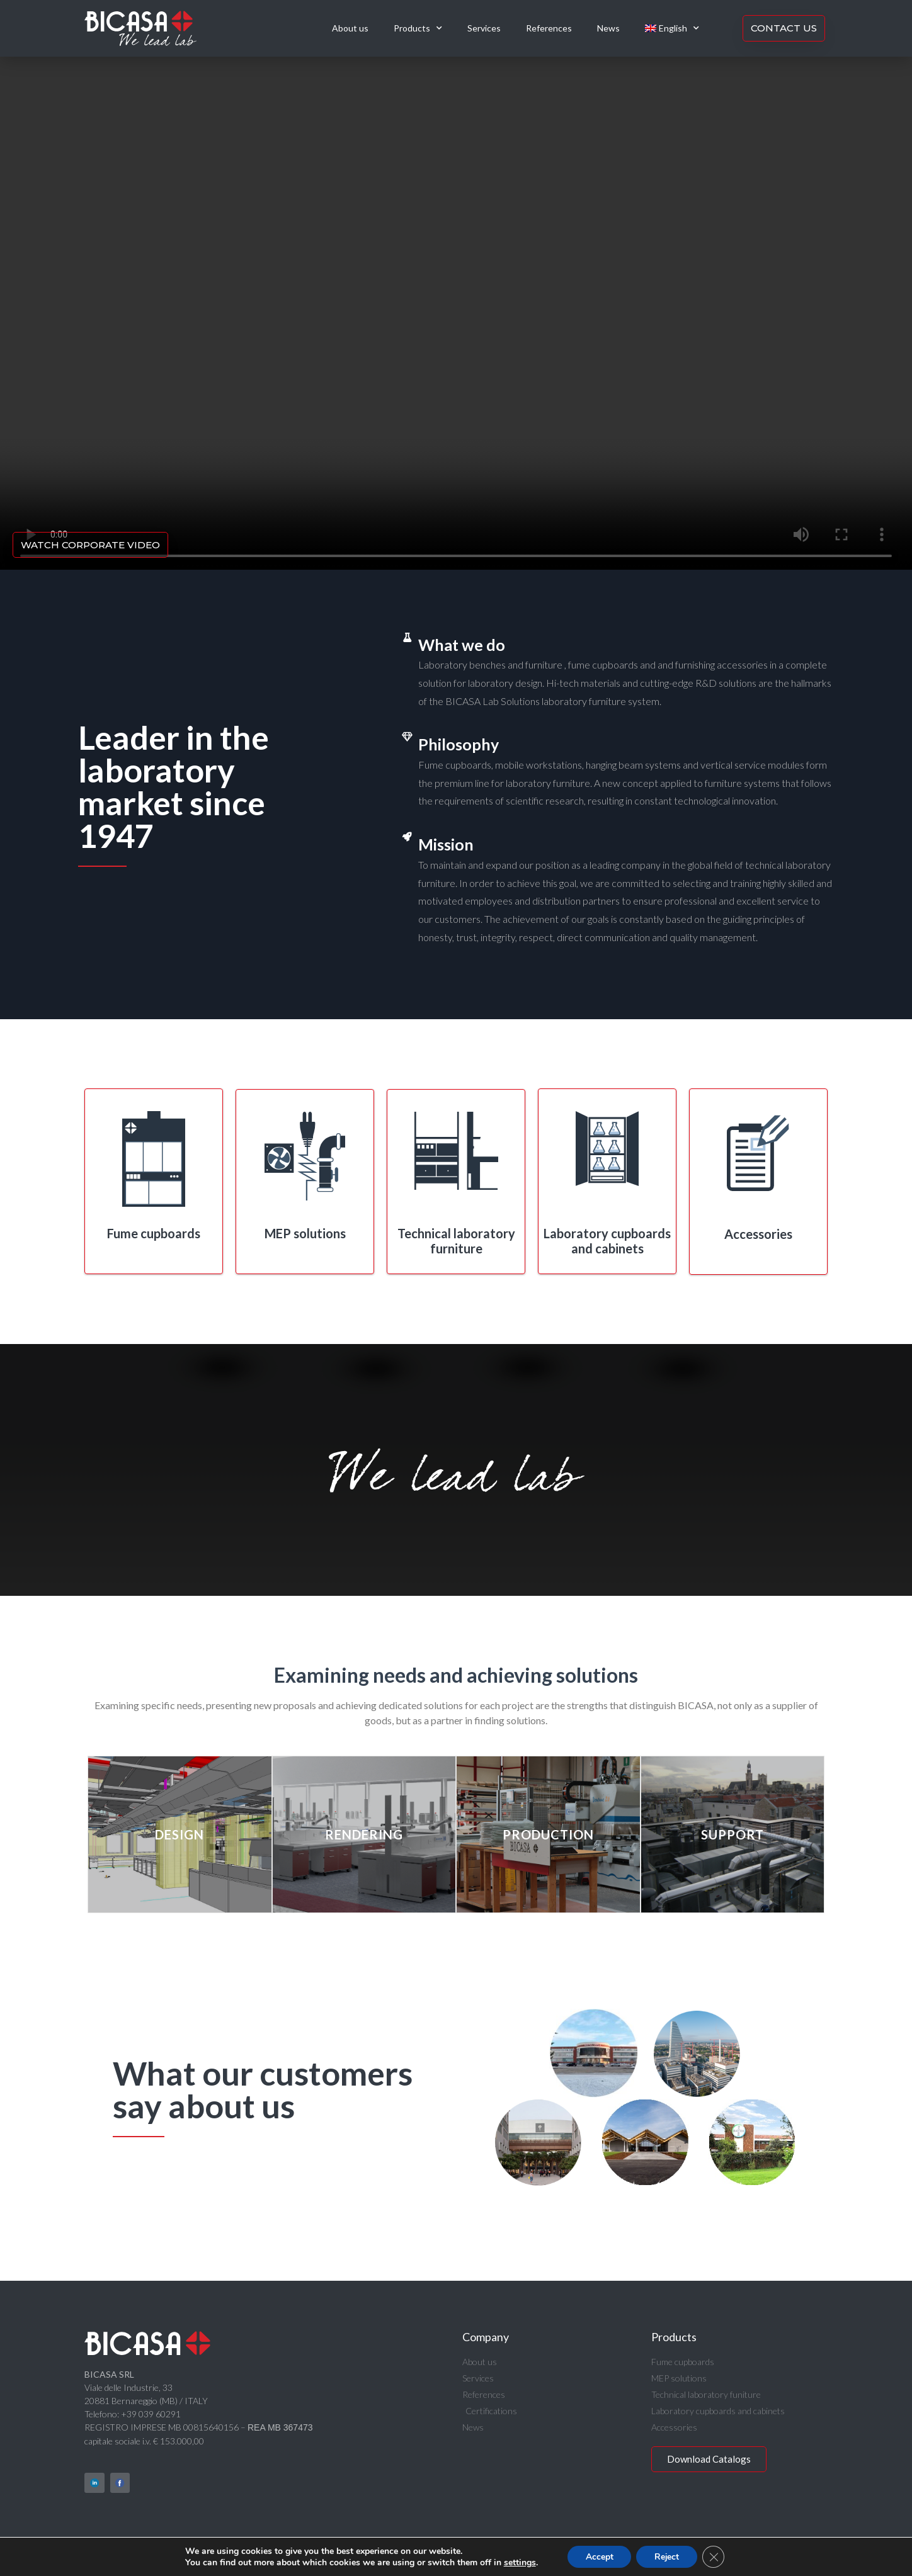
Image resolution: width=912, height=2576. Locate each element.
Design (179, 1834)
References (549, 28)
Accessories (758, 1233)
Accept (598, 2556)
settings (517, 2562)
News (608, 28)
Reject (667, 2556)
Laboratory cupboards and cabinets (607, 1241)
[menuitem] (672, 28)
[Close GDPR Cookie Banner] (715, 2556)
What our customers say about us (263, 2089)
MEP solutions (305, 1233)
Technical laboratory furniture (456, 1241)
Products (418, 28)
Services (484, 28)
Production (548, 1834)
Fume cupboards (153, 1233)
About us (350, 28)
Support (732, 1834)
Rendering (364, 1834)
